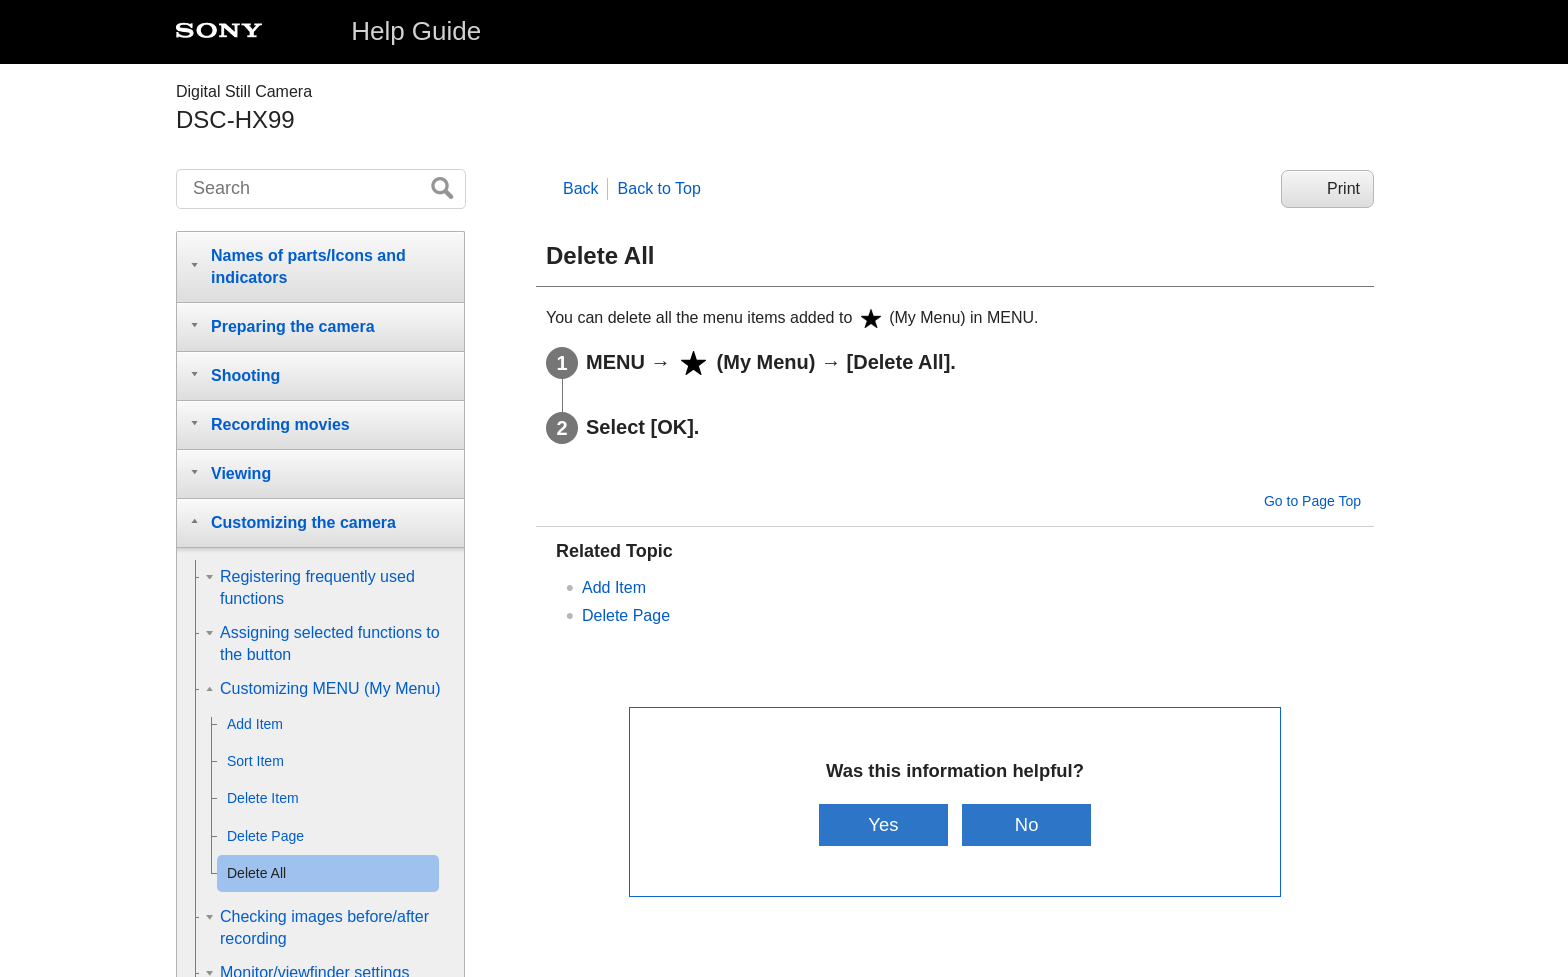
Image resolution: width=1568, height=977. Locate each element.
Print (1343, 188)
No (1027, 824)
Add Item (614, 587)
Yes (883, 824)
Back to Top (659, 188)
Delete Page (626, 615)
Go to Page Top (1312, 501)
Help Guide (416, 31)
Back (581, 188)
